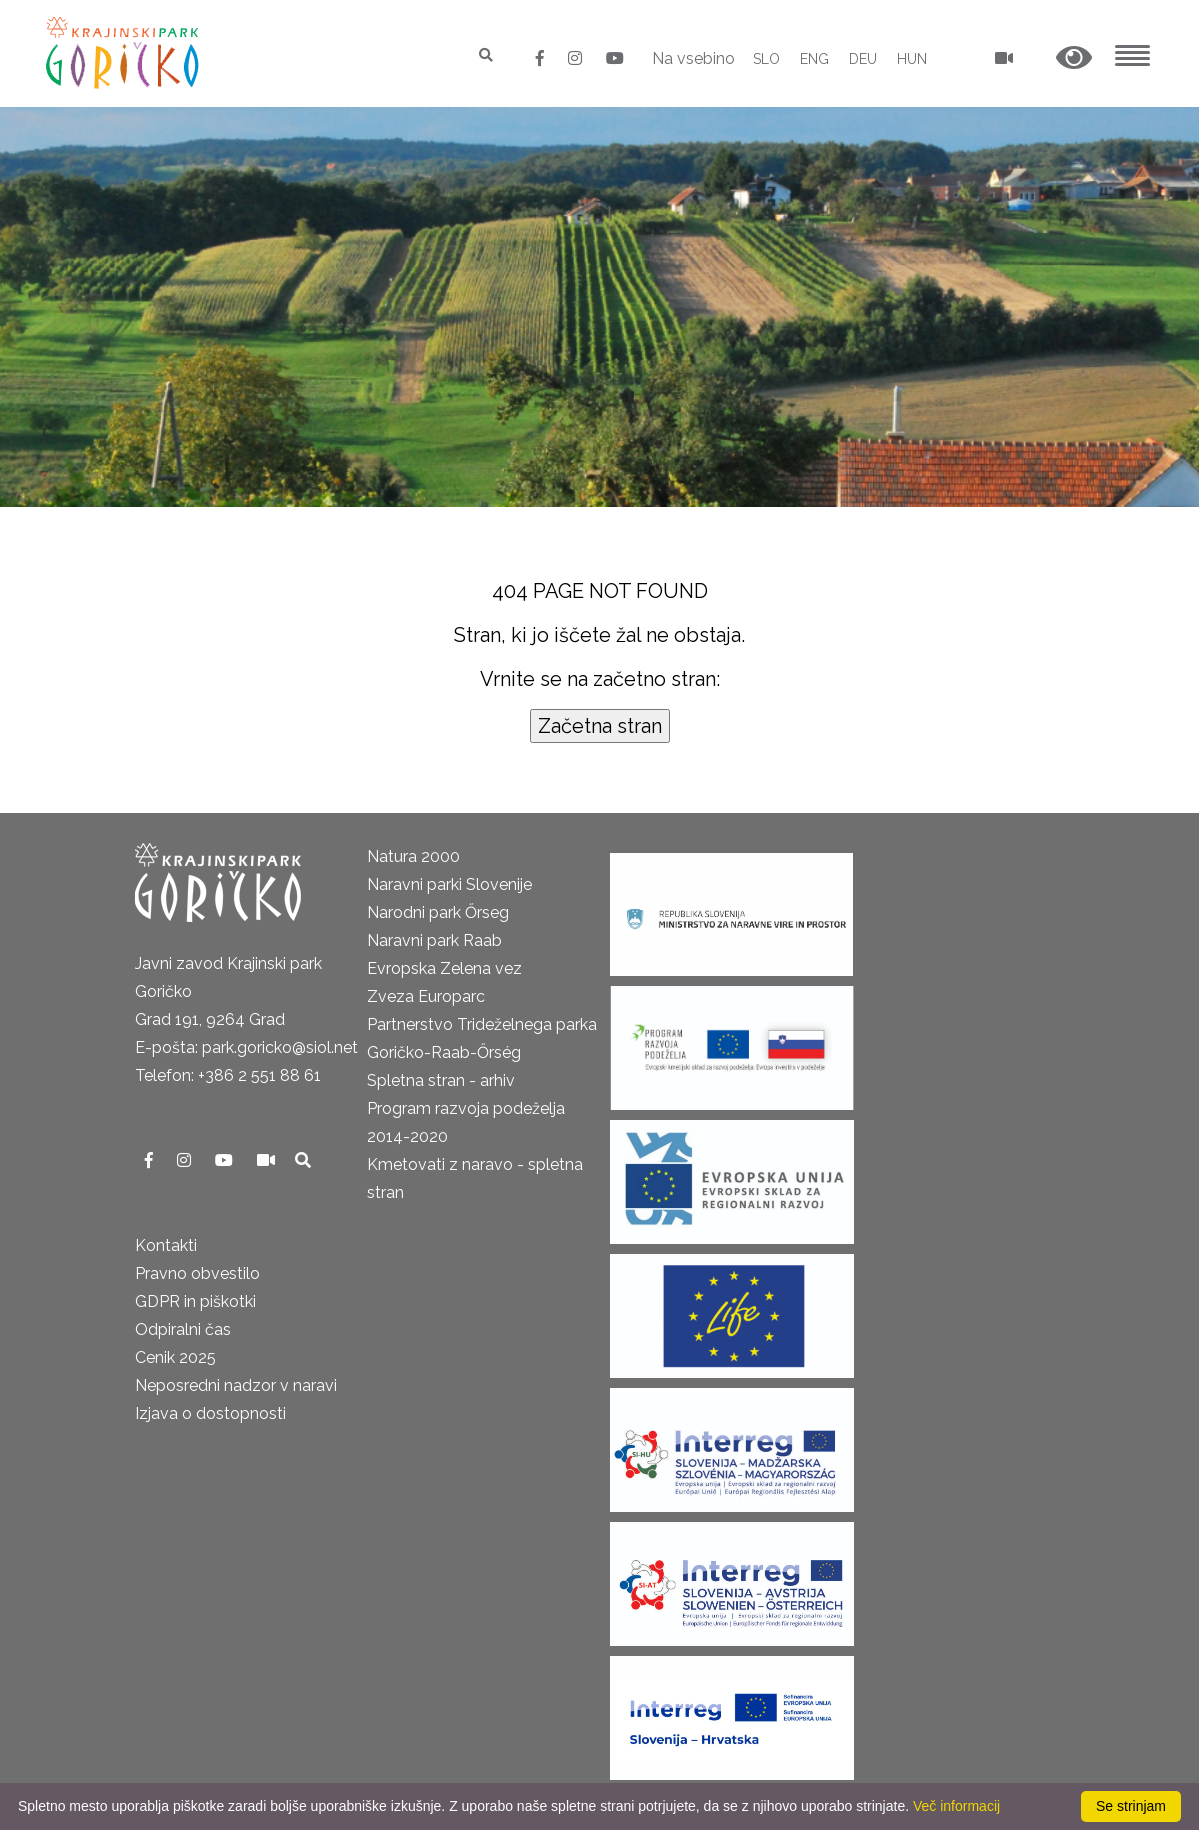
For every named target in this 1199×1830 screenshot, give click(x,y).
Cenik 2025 (175, 1357)
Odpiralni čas (183, 1329)
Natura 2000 (413, 856)
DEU (863, 59)
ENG (814, 59)
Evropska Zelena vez (444, 968)
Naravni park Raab (434, 940)
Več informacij (956, 1806)
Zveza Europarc (426, 996)
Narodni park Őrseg (438, 912)
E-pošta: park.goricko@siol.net (246, 1047)
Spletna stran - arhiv (441, 1080)
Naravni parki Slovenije (449, 884)
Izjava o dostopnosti (210, 1413)
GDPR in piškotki (195, 1301)
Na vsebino (693, 58)
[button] (1074, 58)
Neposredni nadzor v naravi (236, 1385)
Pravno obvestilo (197, 1273)
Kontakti (166, 1245)
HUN (912, 59)
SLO (766, 59)
